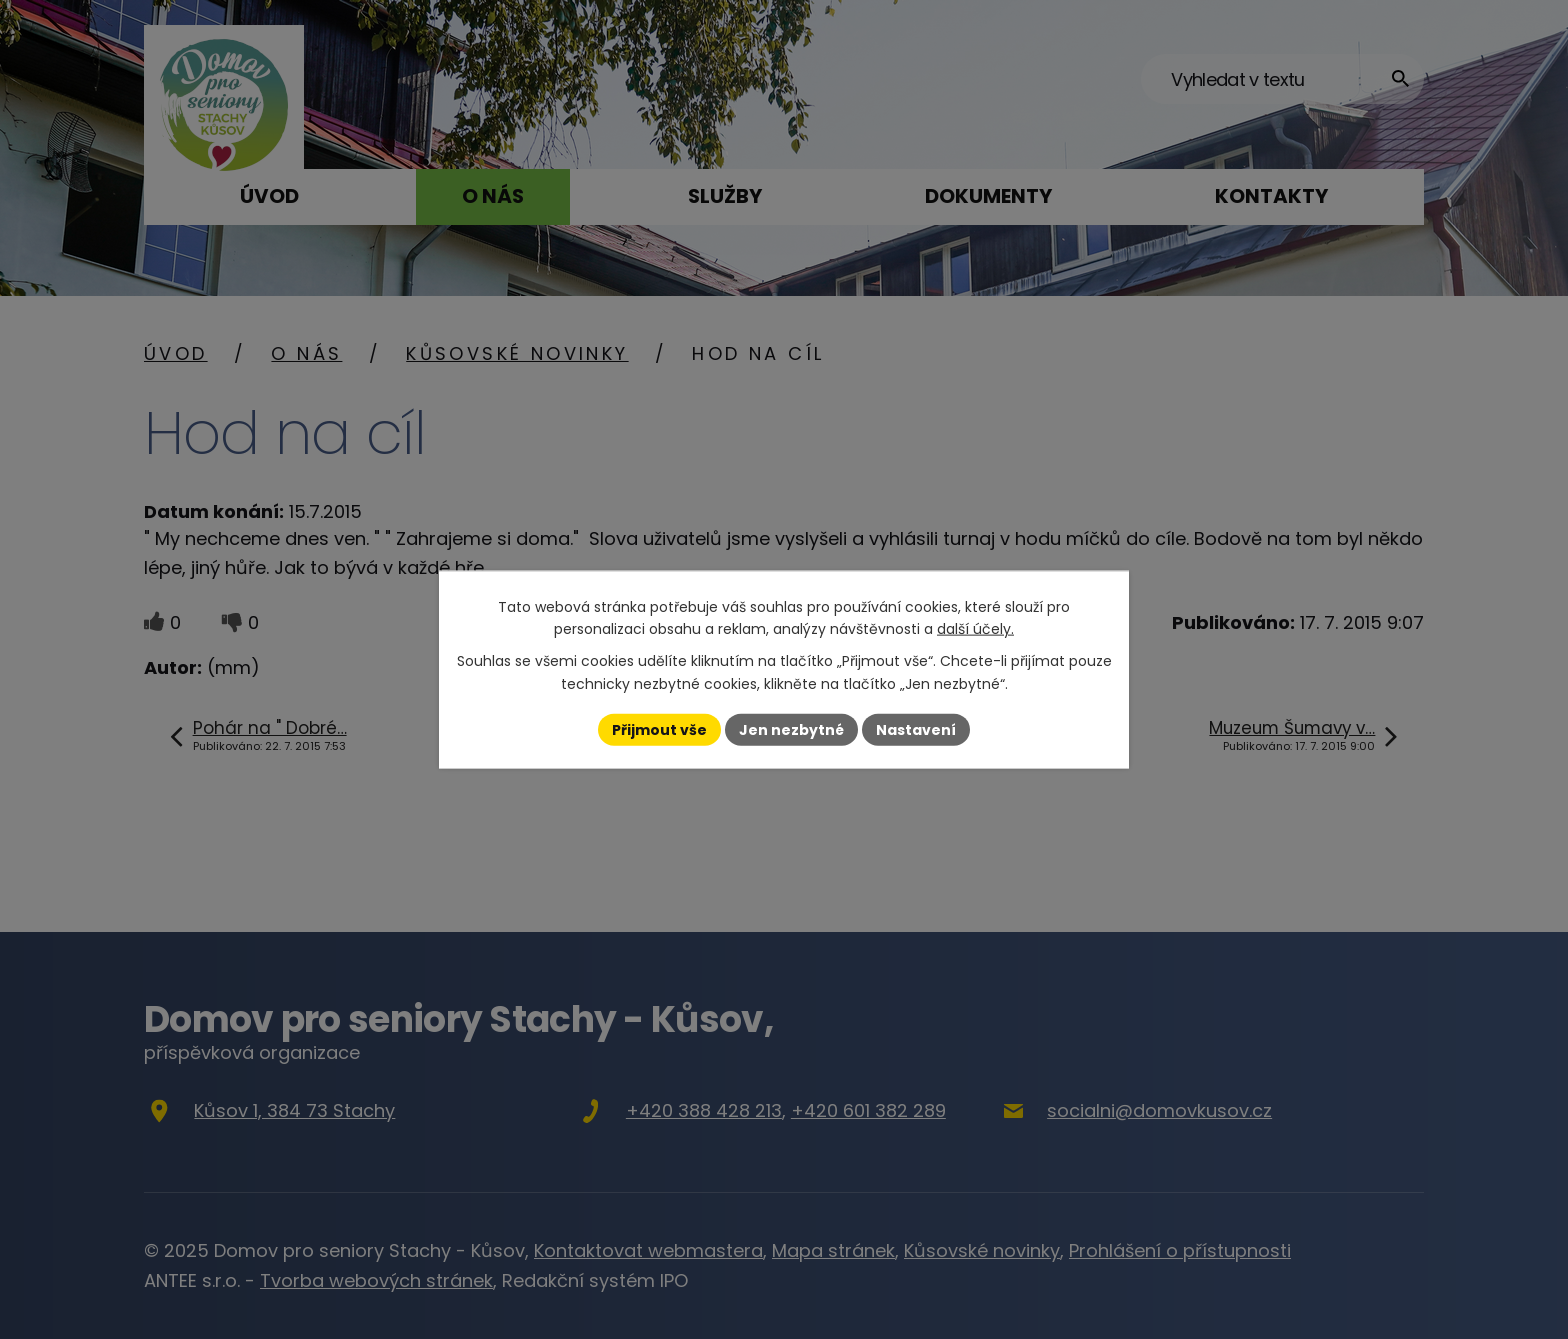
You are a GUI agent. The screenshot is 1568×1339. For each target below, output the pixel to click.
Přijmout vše (659, 729)
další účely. (975, 629)
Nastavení (916, 729)
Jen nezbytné (791, 729)
